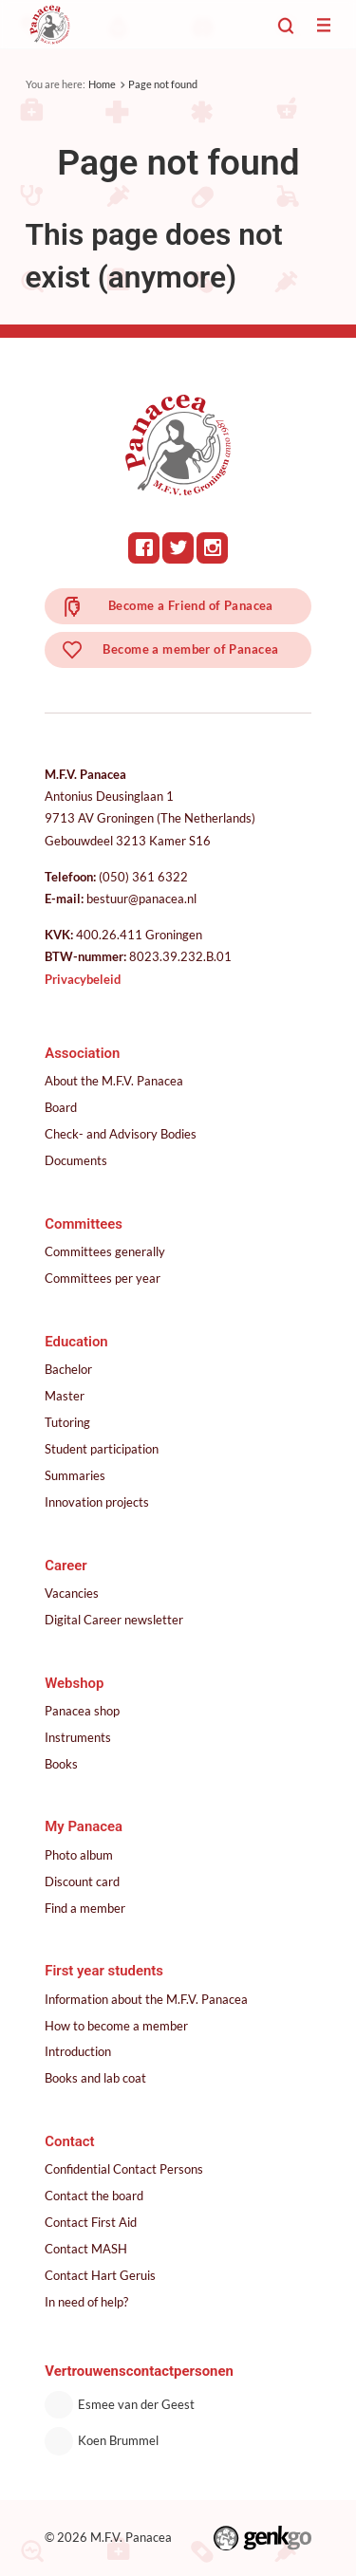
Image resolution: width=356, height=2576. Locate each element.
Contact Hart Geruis (100, 2275)
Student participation (102, 1448)
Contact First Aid (91, 2222)
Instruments (78, 1737)
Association (82, 1053)
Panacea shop (82, 1710)
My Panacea (83, 1826)
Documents (76, 1160)
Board (61, 1107)
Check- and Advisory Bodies (121, 1133)
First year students (104, 1970)
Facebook (143, 548)
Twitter (178, 548)
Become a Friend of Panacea (190, 605)
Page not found (162, 84)
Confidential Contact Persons (124, 2169)
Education (76, 1341)
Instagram (212, 548)
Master (64, 1395)
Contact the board (94, 2195)
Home (102, 84)
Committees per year (102, 1278)
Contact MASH (86, 2248)
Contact (69, 2141)
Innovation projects (97, 1502)
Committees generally (105, 1251)
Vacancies (72, 1593)
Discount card (82, 1881)
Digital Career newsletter (114, 1619)
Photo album (79, 1855)
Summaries (75, 1475)
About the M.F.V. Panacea (114, 1080)
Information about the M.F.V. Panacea (146, 1999)
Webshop (74, 1683)
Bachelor (68, 1369)
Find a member (85, 1908)
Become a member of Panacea (190, 649)
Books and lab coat (95, 2077)
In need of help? (86, 2301)
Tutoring (67, 1422)
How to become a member (116, 2025)
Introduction (78, 2051)
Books (61, 1763)
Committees (83, 1223)
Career (65, 1565)
